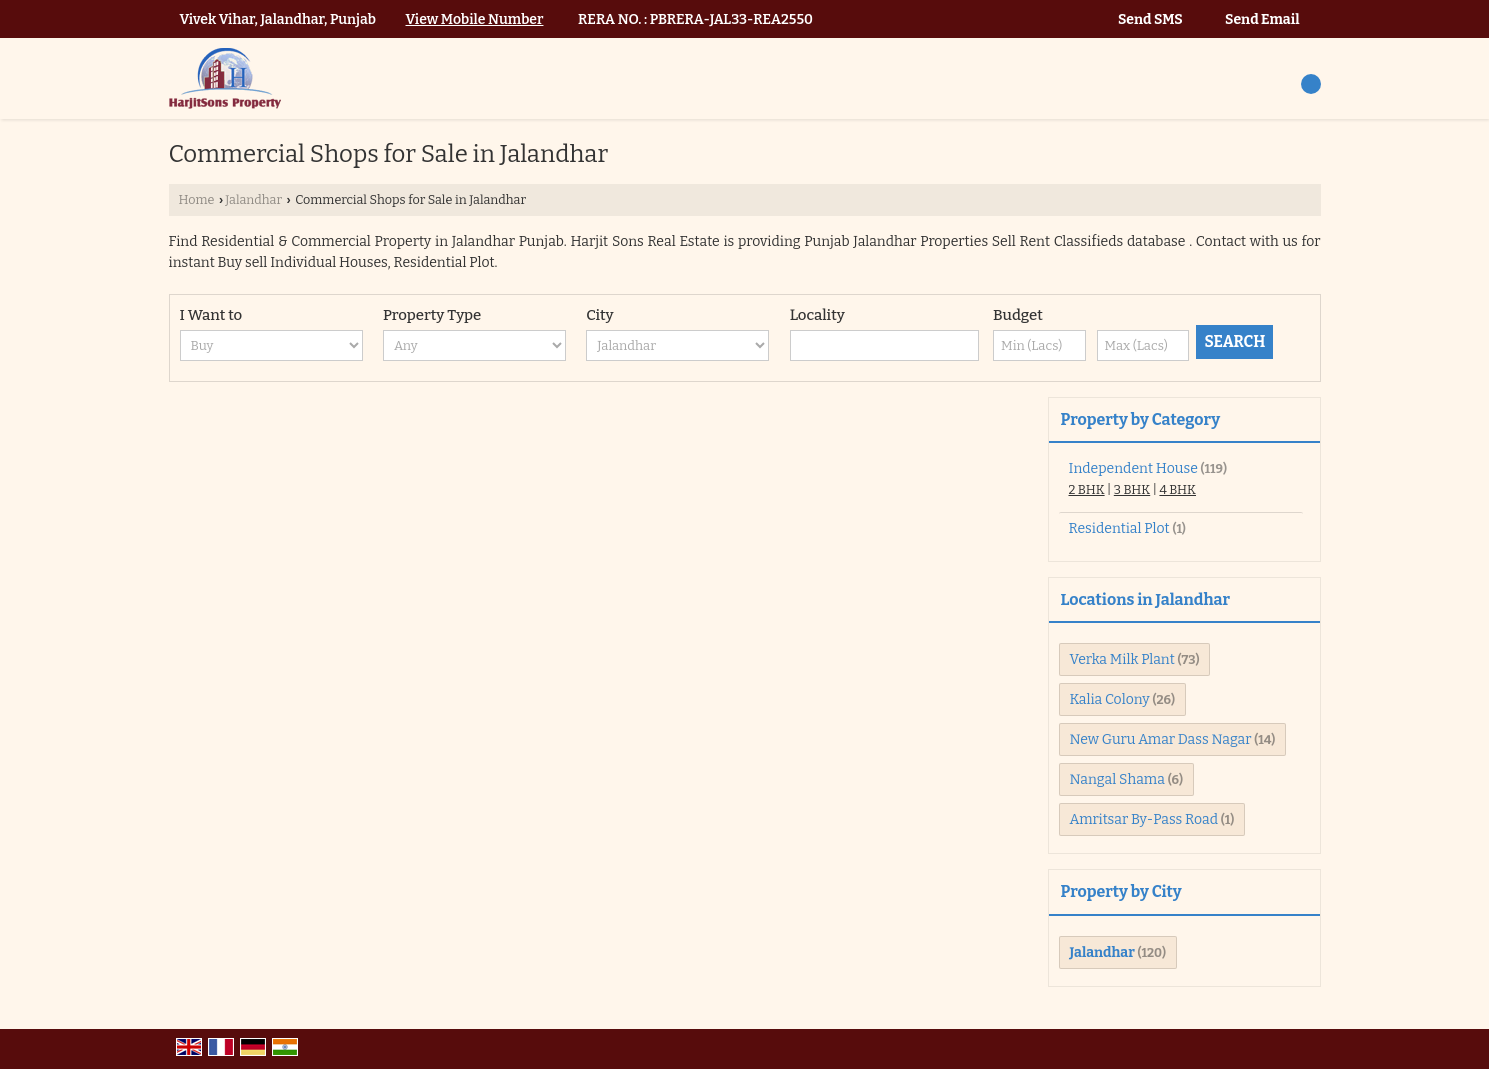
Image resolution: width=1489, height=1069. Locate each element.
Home (197, 199)
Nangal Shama (1117, 779)
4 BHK (1177, 489)
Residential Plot (1119, 528)
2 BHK (1087, 489)
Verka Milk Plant (1122, 659)
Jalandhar (253, 199)
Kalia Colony (1110, 699)
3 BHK (1132, 489)
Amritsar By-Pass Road (1144, 819)
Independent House (1133, 468)
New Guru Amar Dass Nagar (1161, 739)
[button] (475, 19)
